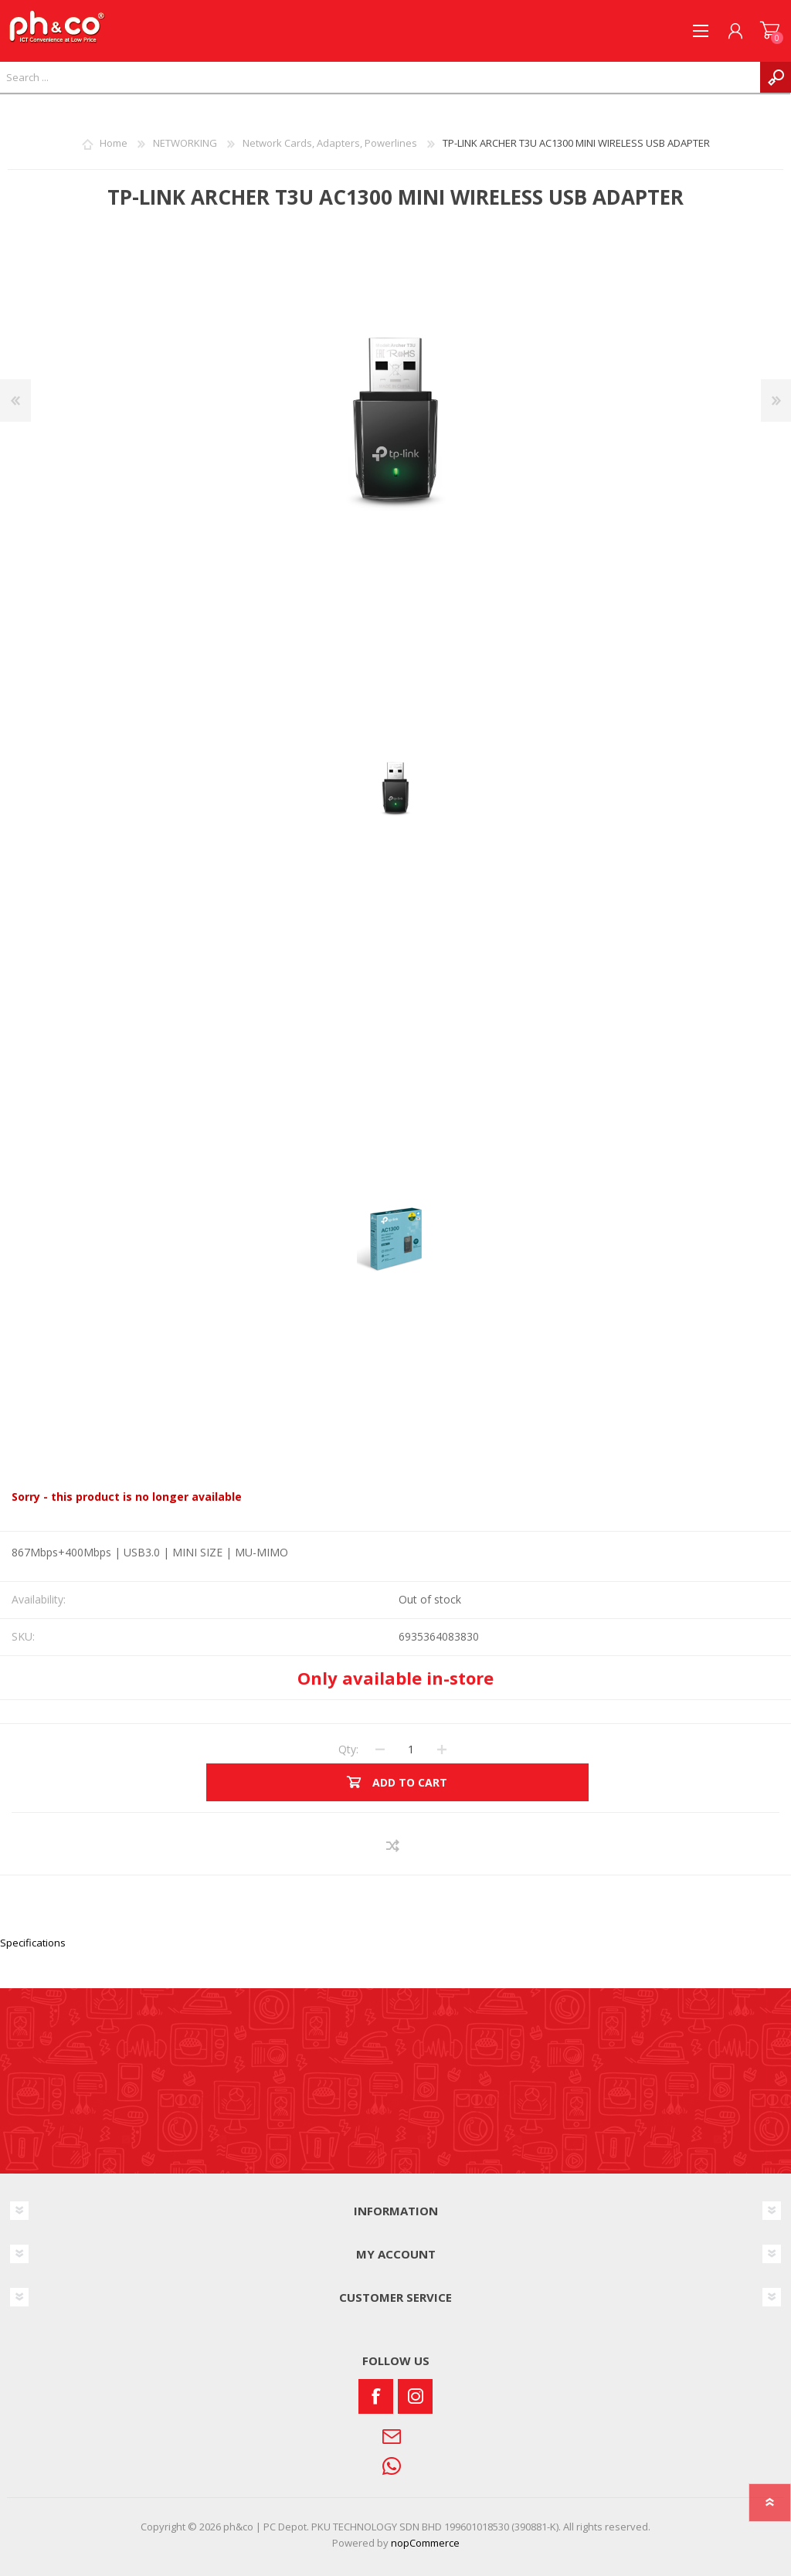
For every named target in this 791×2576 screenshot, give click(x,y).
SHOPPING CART (769, 31)
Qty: (348, 1749)
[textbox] (380, 77)
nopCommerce (425, 2543)
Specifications (33, 1943)
